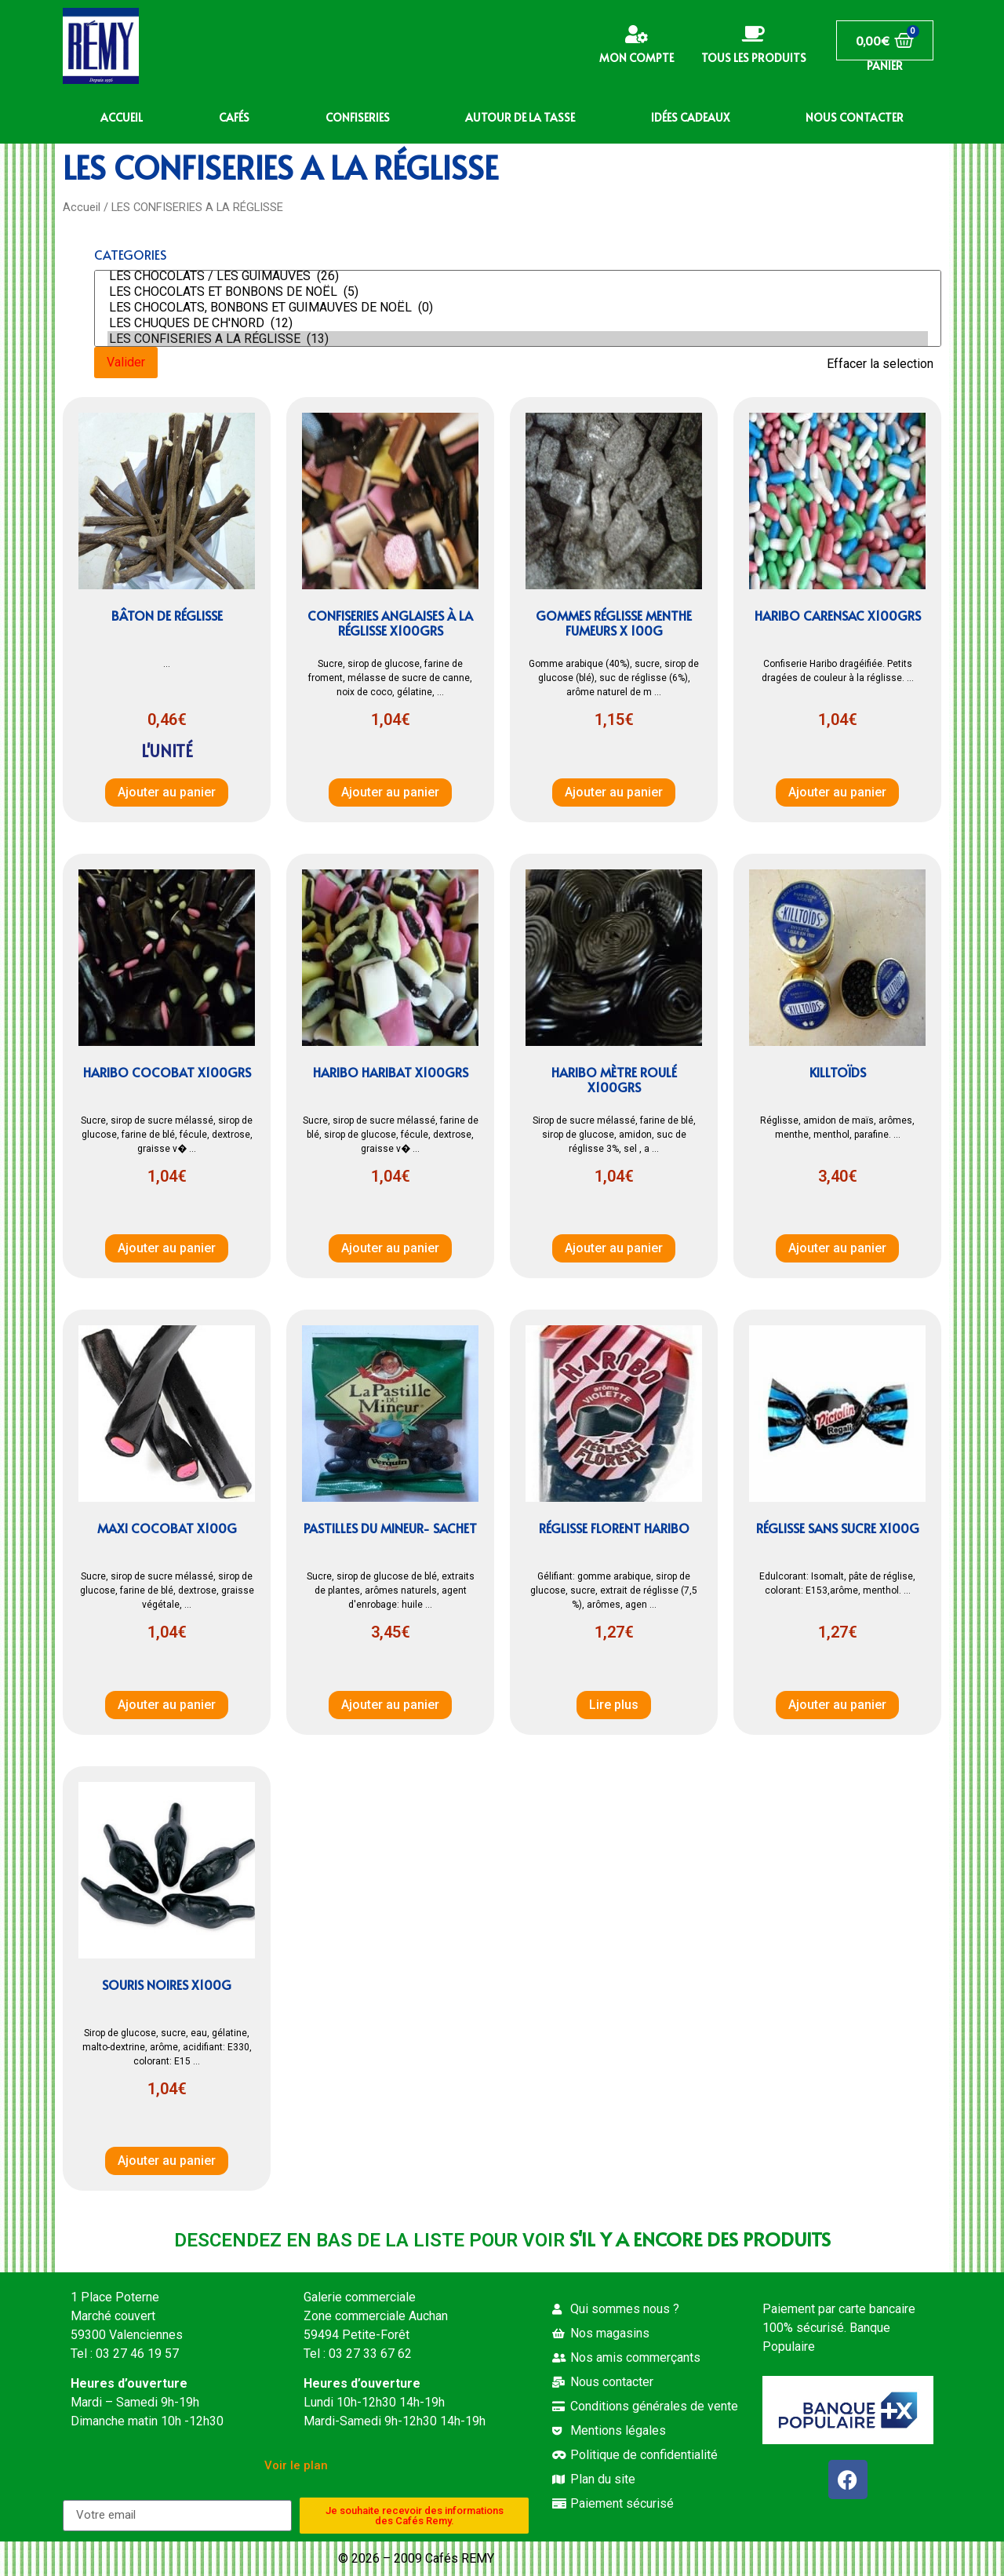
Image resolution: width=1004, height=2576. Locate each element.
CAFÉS (234, 117)
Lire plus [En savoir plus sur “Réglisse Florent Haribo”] (613, 1704)
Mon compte (636, 57)
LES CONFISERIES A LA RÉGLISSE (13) (517, 339)
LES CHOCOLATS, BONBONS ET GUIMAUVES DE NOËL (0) (517, 307)
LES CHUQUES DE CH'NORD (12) (517, 323)
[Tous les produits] (753, 34)
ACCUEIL (121, 117)
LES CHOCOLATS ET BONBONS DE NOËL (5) (517, 292)
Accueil (81, 207)
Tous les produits (753, 57)
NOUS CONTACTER (855, 117)
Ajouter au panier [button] (167, 792)
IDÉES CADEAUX (690, 117)
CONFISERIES (358, 117)
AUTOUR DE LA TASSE (520, 117)
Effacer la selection (880, 363)
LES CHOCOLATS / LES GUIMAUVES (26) (517, 276)
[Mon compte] (637, 34)
